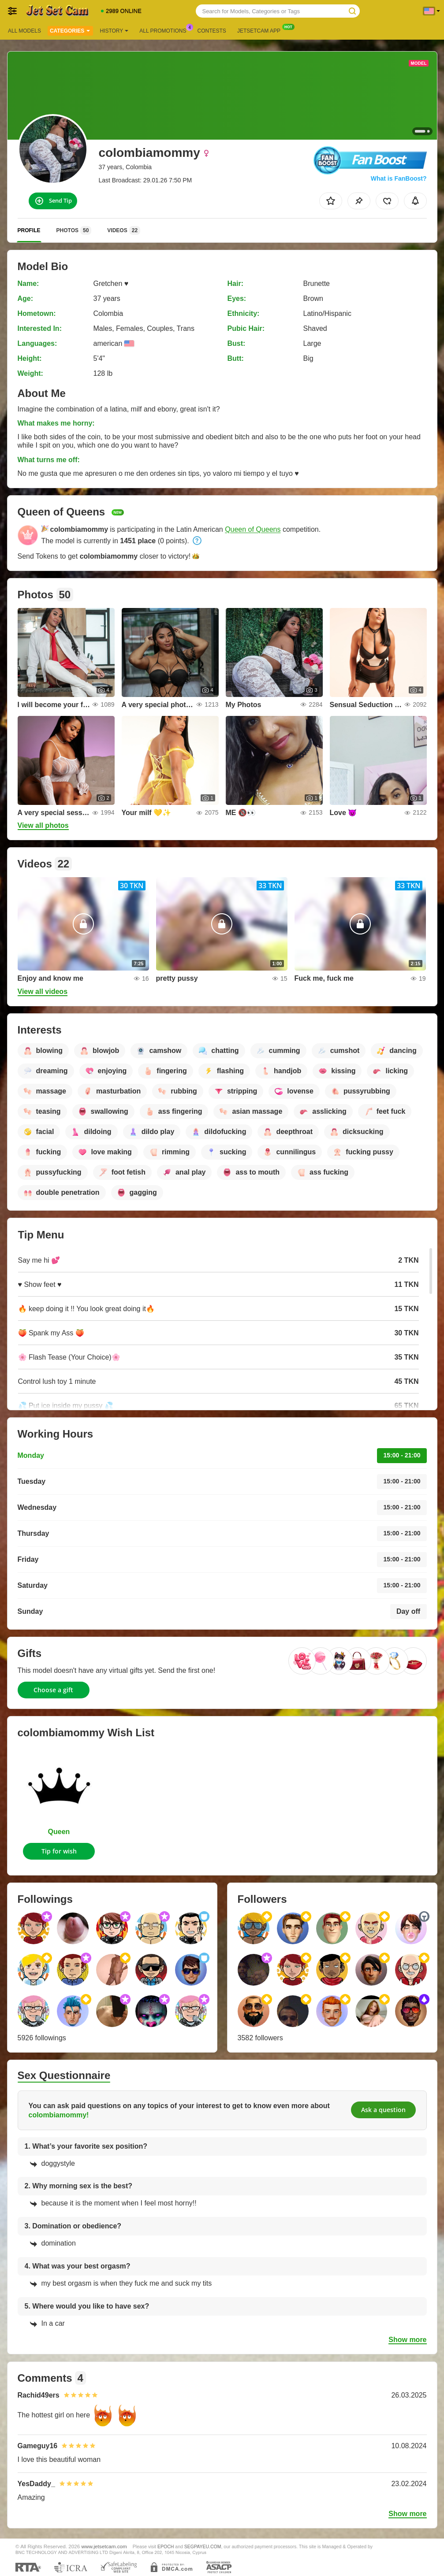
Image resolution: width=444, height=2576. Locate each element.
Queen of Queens (252, 529)
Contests (212, 31)
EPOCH (165, 2546)
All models (24, 31)
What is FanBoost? (399, 178)
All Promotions (164, 30)
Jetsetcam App (261, 30)
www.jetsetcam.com (104, 2546)
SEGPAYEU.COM (202, 2546)
